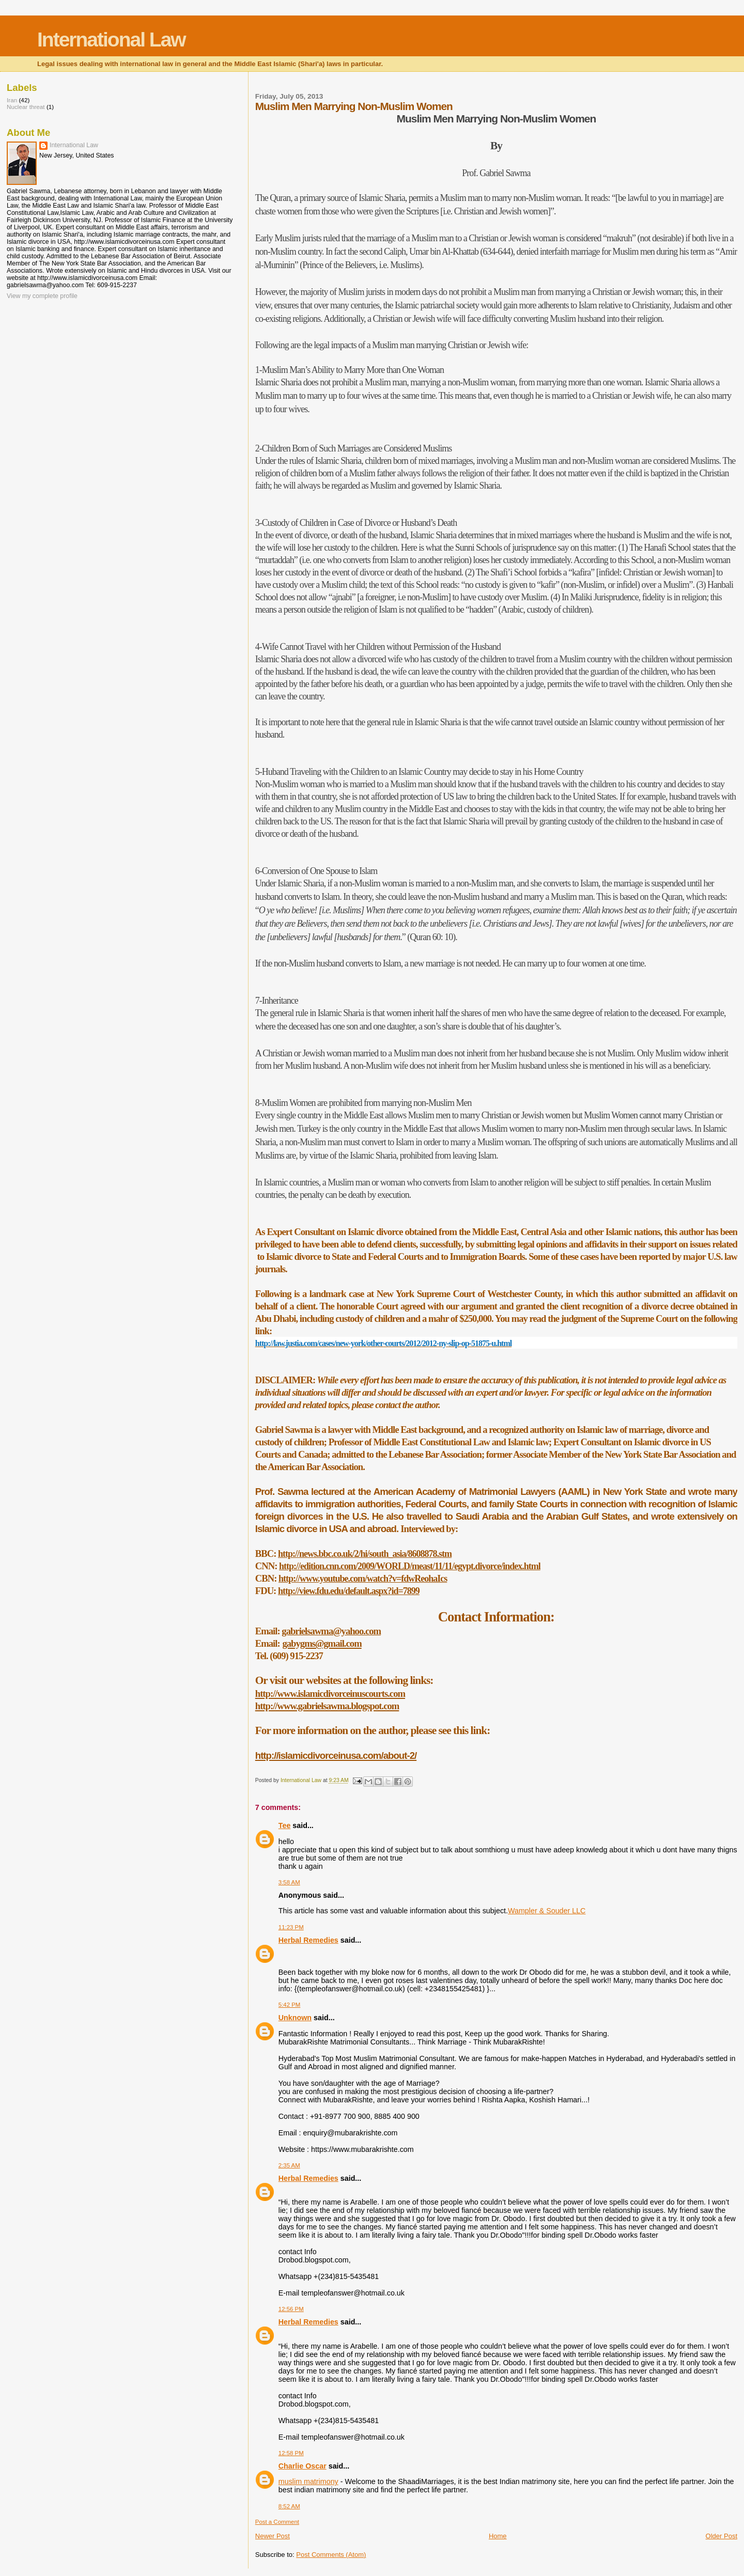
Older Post (721, 2536)
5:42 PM (289, 2005)
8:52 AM (289, 2506)
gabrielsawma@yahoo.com (331, 1631)
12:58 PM (291, 2453)
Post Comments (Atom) (331, 2554)
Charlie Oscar (302, 2466)
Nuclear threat (26, 106)
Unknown (295, 2017)
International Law (111, 39)
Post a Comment (277, 2522)
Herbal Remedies (308, 1940)
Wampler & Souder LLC (546, 1911)
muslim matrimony (308, 2481)
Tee (284, 1825)
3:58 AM (289, 1882)
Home (498, 2536)
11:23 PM (291, 1927)
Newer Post (272, 2536)
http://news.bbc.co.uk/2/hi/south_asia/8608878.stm (365, 1554)
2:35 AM (289, 2165)
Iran (12, 100)
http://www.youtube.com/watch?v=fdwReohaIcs (362, 1578)
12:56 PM (291, 2309)
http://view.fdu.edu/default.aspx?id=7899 (349, 1591)
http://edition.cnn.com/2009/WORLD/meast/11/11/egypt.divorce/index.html (409, 1566)
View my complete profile (42, 296)
